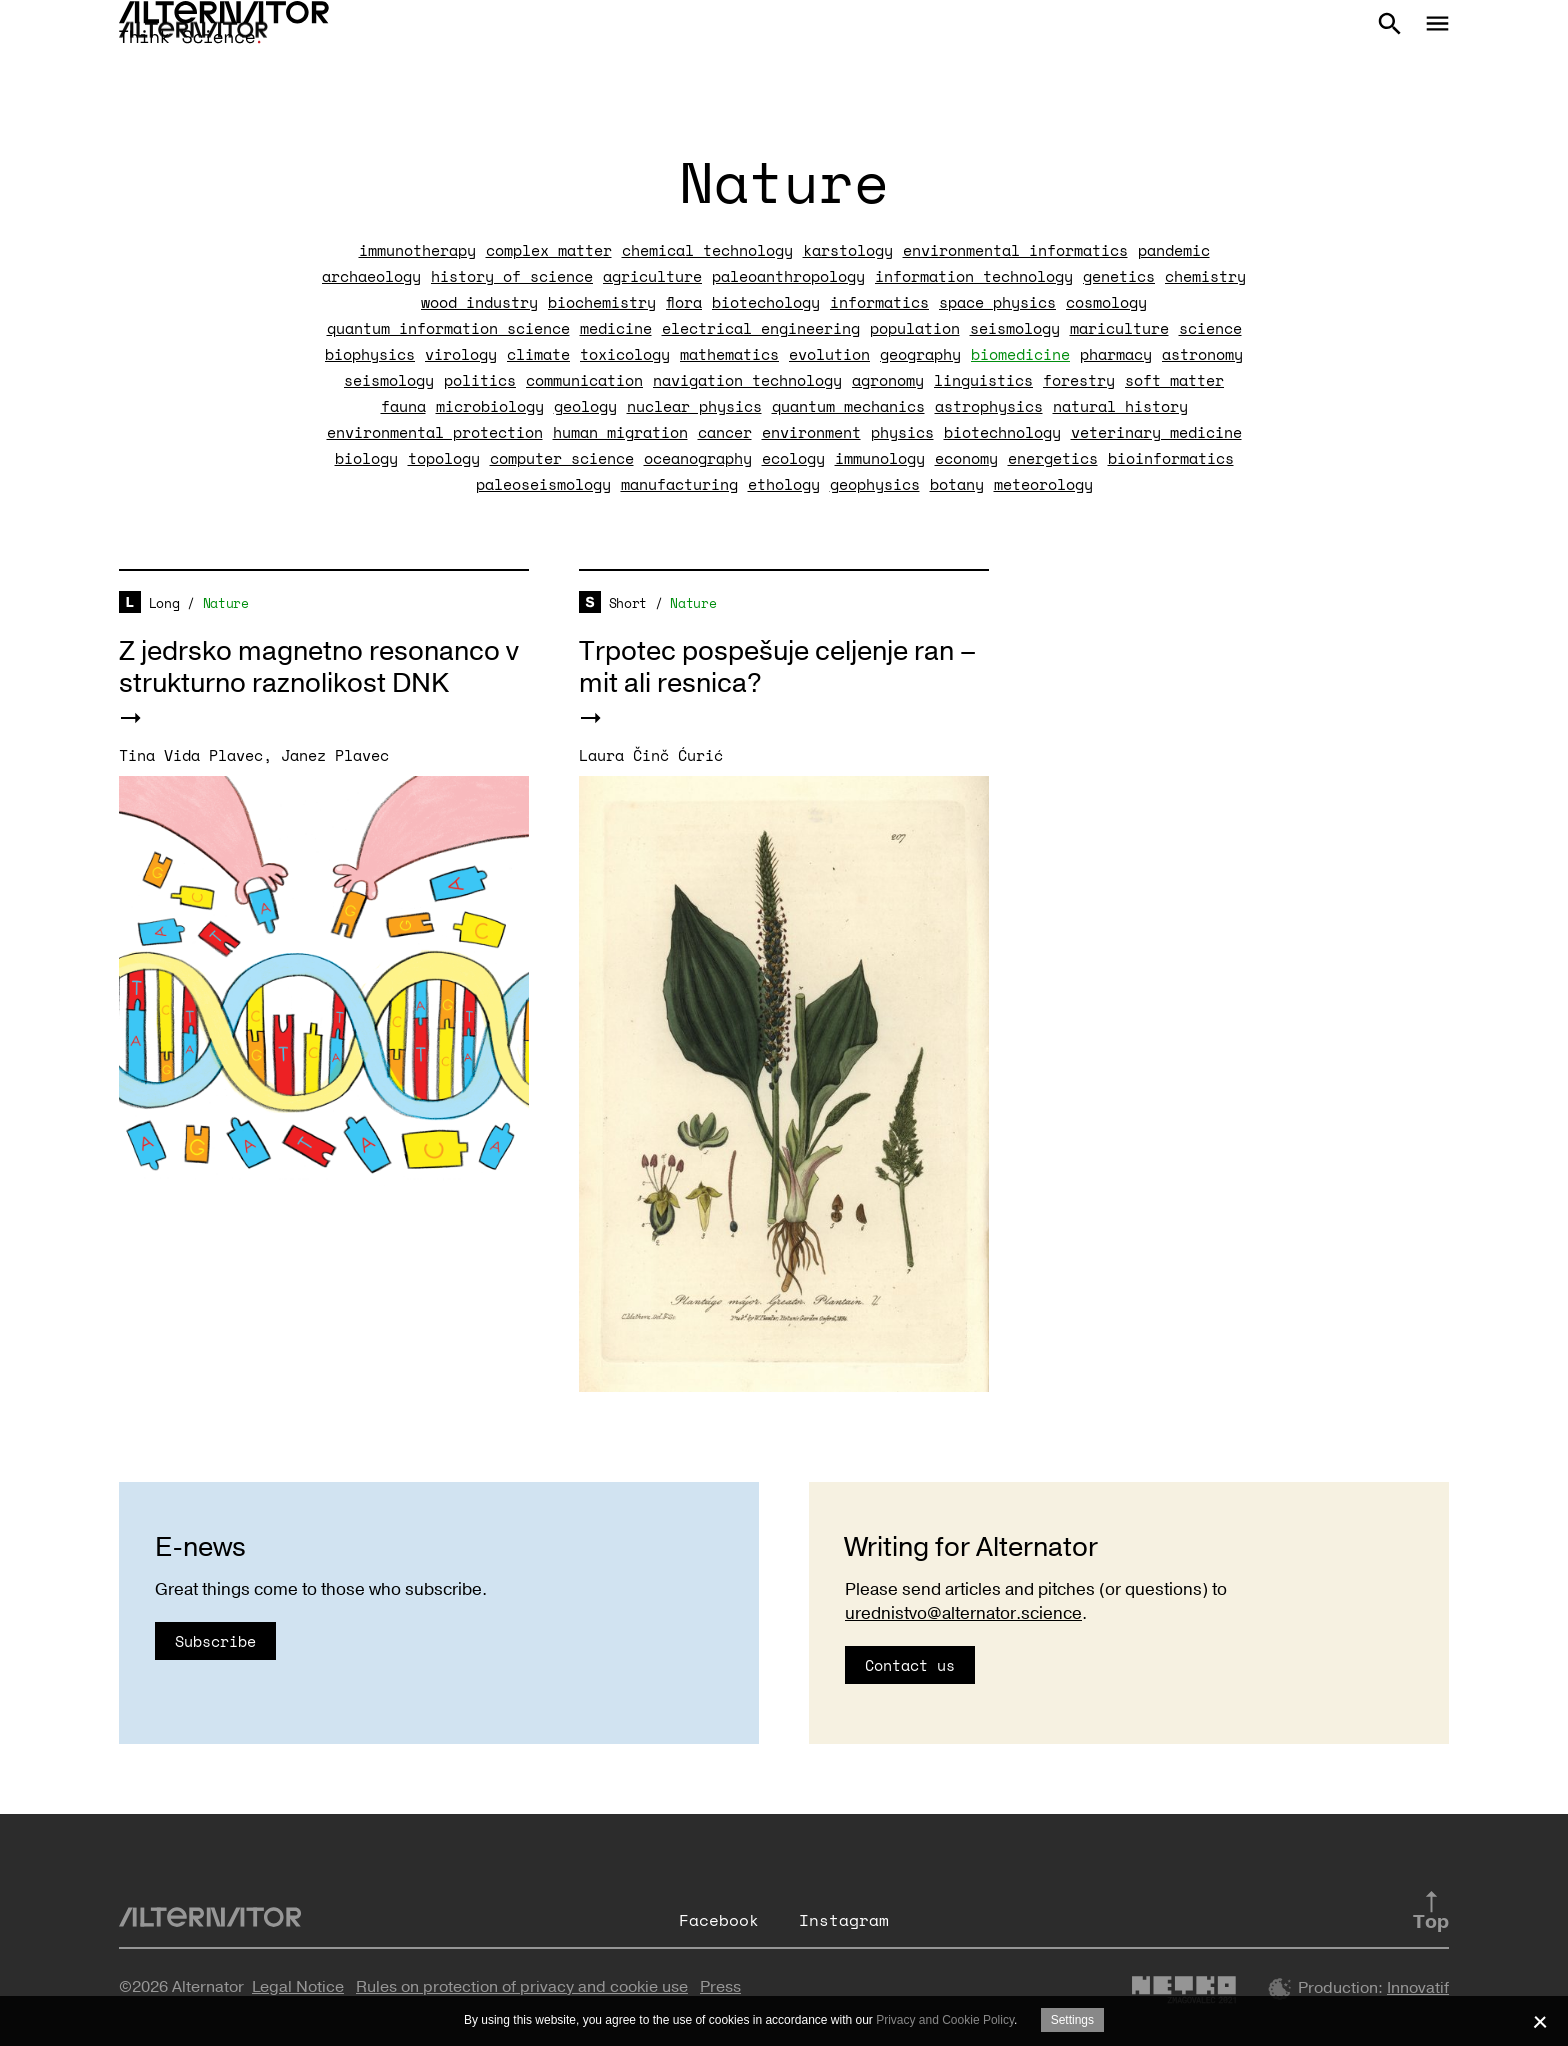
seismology (1015, 328)
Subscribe (215, 1641)
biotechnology (1002, 432)
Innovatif (1418, 1988)
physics (902, 432)
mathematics (729, 354)
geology (585, 406)
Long (164, 603)
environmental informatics (1015, 250)
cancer (725, 432)
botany (957, 484)
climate (538, 354)
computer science (562, 458)
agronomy (888, 380)
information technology (974, 276)
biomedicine (1020, 354)
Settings (1072, 2020)
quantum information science (448, 328)
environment (811, 432)
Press (720, 1987)
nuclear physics (694, 406)
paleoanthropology (788, 276)
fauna (403, 406)
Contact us (910, 1665)
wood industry (479, 302)
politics (480, 380)
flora (684, 302)
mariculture (1119, 328)
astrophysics (989, 406)
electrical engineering (761, 328)
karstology (848, 250)
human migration (620, 432)
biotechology (766, 302)
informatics (879, 302)
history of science (512, 276)
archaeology (371, 276)
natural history (1120, 406)
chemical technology (707, 250)
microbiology (490, 406)
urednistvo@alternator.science (963, 1613)
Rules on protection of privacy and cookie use (522, 1987)
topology (444, 458)
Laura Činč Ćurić (651, 755)
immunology (880, 458)
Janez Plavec (335, 755)
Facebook (719, 1920)
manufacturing (679, 484)
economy (966, 458)
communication (584, 380)
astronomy (1202, 354)
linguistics (983, 380)
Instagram (844, 1920)
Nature (226, 603)
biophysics (370, 354)
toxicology (625, 354)
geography (920, 354)
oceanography (698, 458)
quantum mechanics (848, 406)
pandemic (1174, 250)
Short (628, 603)
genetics (1119, 276)
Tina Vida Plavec (191, 755)
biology (366, 458)
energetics (1053, 458)
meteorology (1043, 484)
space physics (997, 302)
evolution (829, 354)
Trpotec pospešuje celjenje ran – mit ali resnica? (777, 667)
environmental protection (435, 432)
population (915, 328)
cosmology (1106, 302)
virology (461, 354)
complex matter (549, 250)
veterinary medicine (1156, 432)
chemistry (1205, 276)
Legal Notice (298, 1987)
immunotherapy (417, 250)
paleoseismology (543, 484)
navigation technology (747, 380)
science (1210, 328)
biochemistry (602, 302)
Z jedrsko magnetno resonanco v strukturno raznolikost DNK (319, 667)
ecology (793, 458)
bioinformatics (1171, 458)
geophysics (875, 484)
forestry (1079, 380)
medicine (616, 328)
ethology (784, 484)
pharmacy (1116, 354)
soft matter (1174, 380)
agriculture (652, 276)
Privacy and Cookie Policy (945, 2020)
